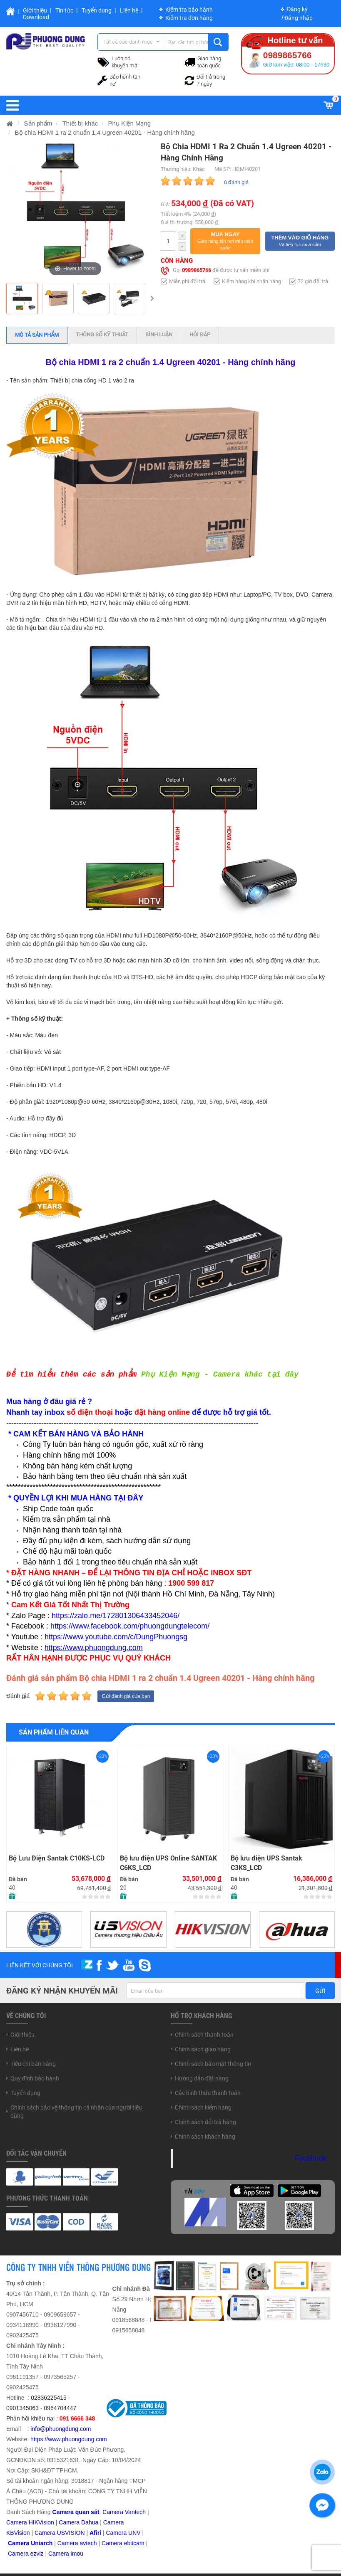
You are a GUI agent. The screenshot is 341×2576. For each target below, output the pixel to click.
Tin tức (64, 10)
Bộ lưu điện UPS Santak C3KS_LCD (266, 1863)
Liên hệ (129, 10)
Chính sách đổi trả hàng (205, 2122)
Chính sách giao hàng (203, 2049)
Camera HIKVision (30, 2522)
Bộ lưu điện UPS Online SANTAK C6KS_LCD (168, 1863)
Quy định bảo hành (34, 2078)
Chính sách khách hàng (205, 2136)
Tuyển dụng (97, 10)
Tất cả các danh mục (128, 42)
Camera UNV (123, 2532)
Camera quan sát (76, 2512)
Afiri (95, 2532)
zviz (38, 2553)
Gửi (320, 1991)
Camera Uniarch (30, 2543)
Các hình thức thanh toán (208, 2093)
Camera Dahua (78, 2522)
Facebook (310, 2158)
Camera (68, 2543)
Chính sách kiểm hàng (203, 2107)
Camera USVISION (60, 2532)
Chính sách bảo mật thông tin (213, 2063)
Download (36, 17)
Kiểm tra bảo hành (189, 9)
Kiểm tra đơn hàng (189, 18)
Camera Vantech (124, 2512)
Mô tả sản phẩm (37, 335)
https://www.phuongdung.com (68, 2439)
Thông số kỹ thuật (102, 334)
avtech (88, 2543)
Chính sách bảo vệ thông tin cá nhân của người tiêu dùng (76, 2111)
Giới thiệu (35, 10)
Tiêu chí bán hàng (33, 2063)
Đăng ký (297, 9)
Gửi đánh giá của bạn (126, 1696)
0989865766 (196, 270)
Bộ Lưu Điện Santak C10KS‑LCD (57, 1858)
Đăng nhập (298, 18)
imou (77, 2553)
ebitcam (134, 2543)
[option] (22, 298)
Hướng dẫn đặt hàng (202, 2078)
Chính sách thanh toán (204, 2034)
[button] (225, 241)
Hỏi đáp (199, 334)
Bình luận (158, 334)
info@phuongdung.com (60, 2428)
